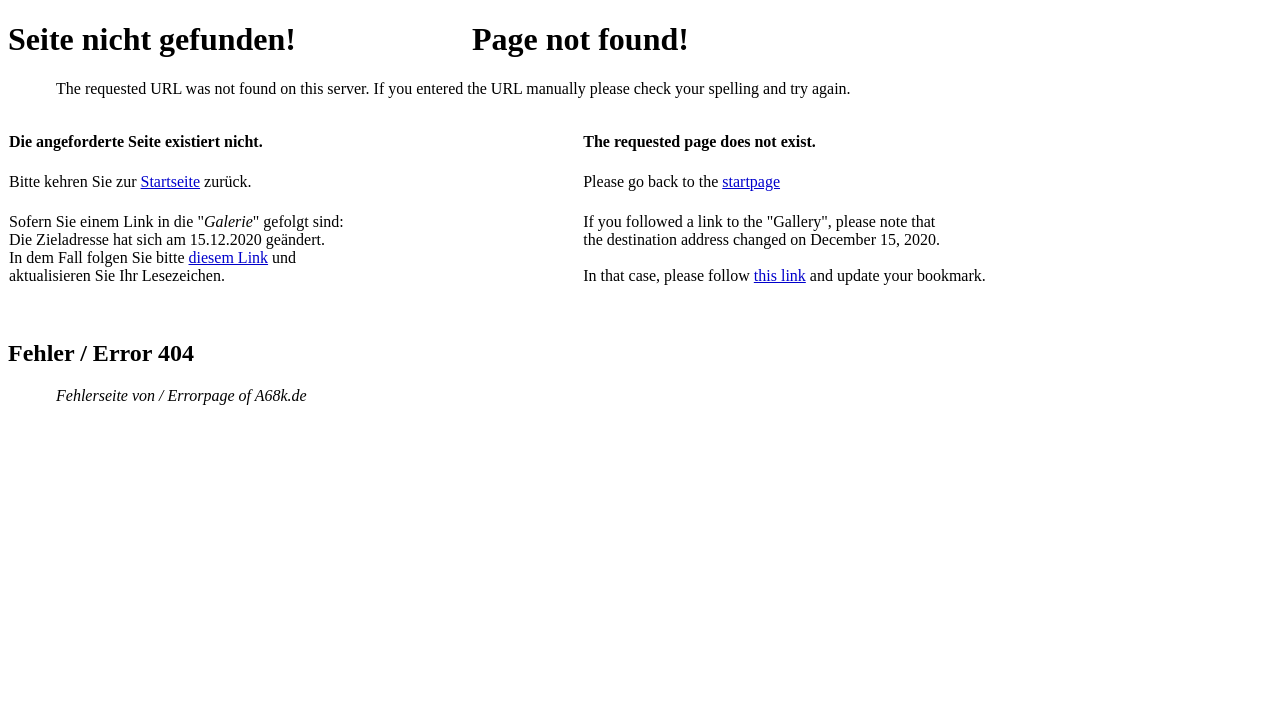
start (736, 181)
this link (780, 275)
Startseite (171, 181)
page (765, 181)
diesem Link (229, 257)
